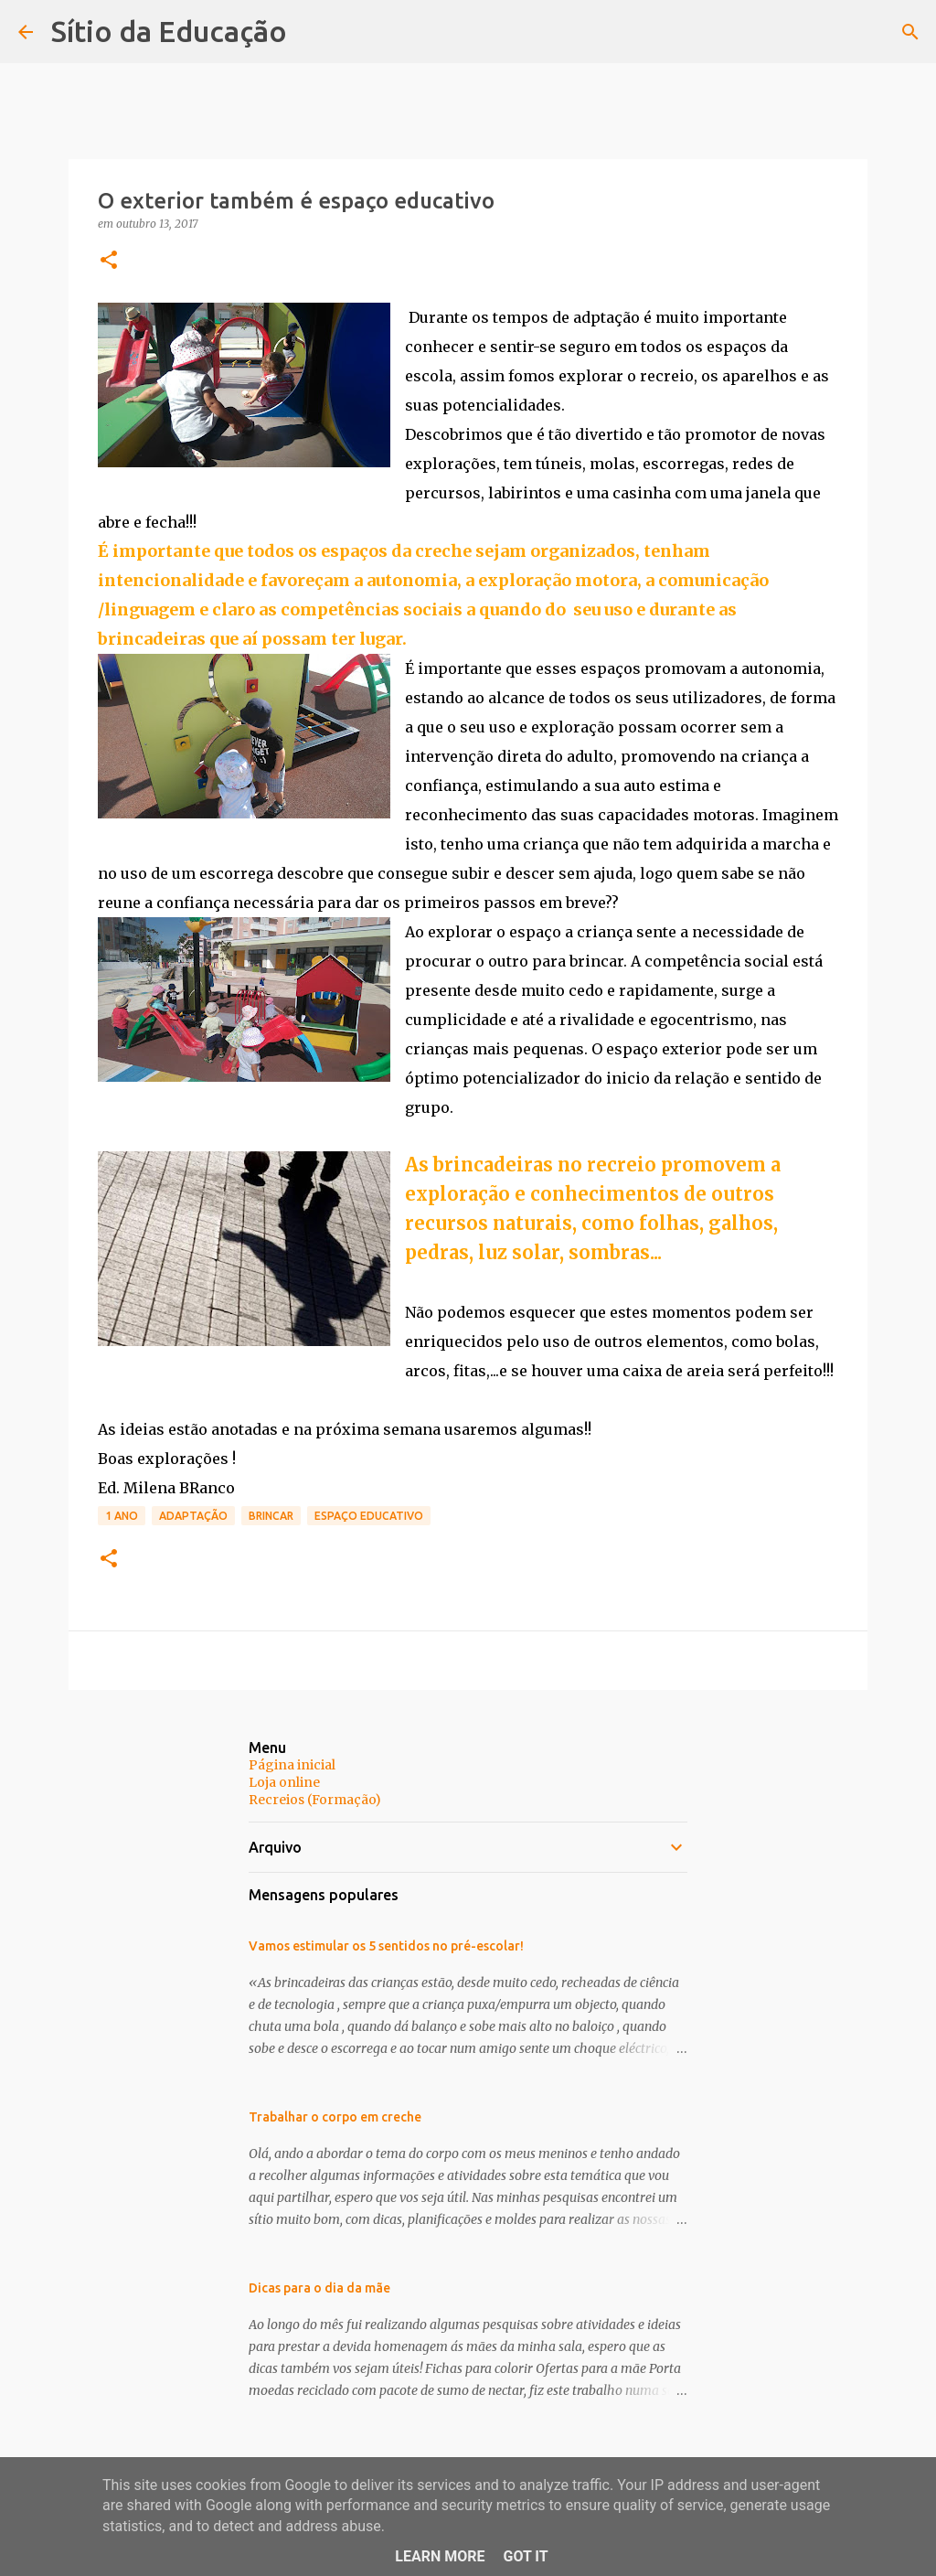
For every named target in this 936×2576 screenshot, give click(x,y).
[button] (109, 261)
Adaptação (193, 1516)
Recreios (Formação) (315, 1799)
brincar (271, 1516)
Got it (525, 2556)
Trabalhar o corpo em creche (335, 2117)
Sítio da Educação (169, 31)
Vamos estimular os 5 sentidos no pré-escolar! (386, 1946)
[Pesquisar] (910, 32)
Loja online (284, 1782)
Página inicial (292, 1765)
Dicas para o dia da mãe (319, 2288)
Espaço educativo (368, 1516)
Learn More (439, 2556)
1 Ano (121, 1516)
